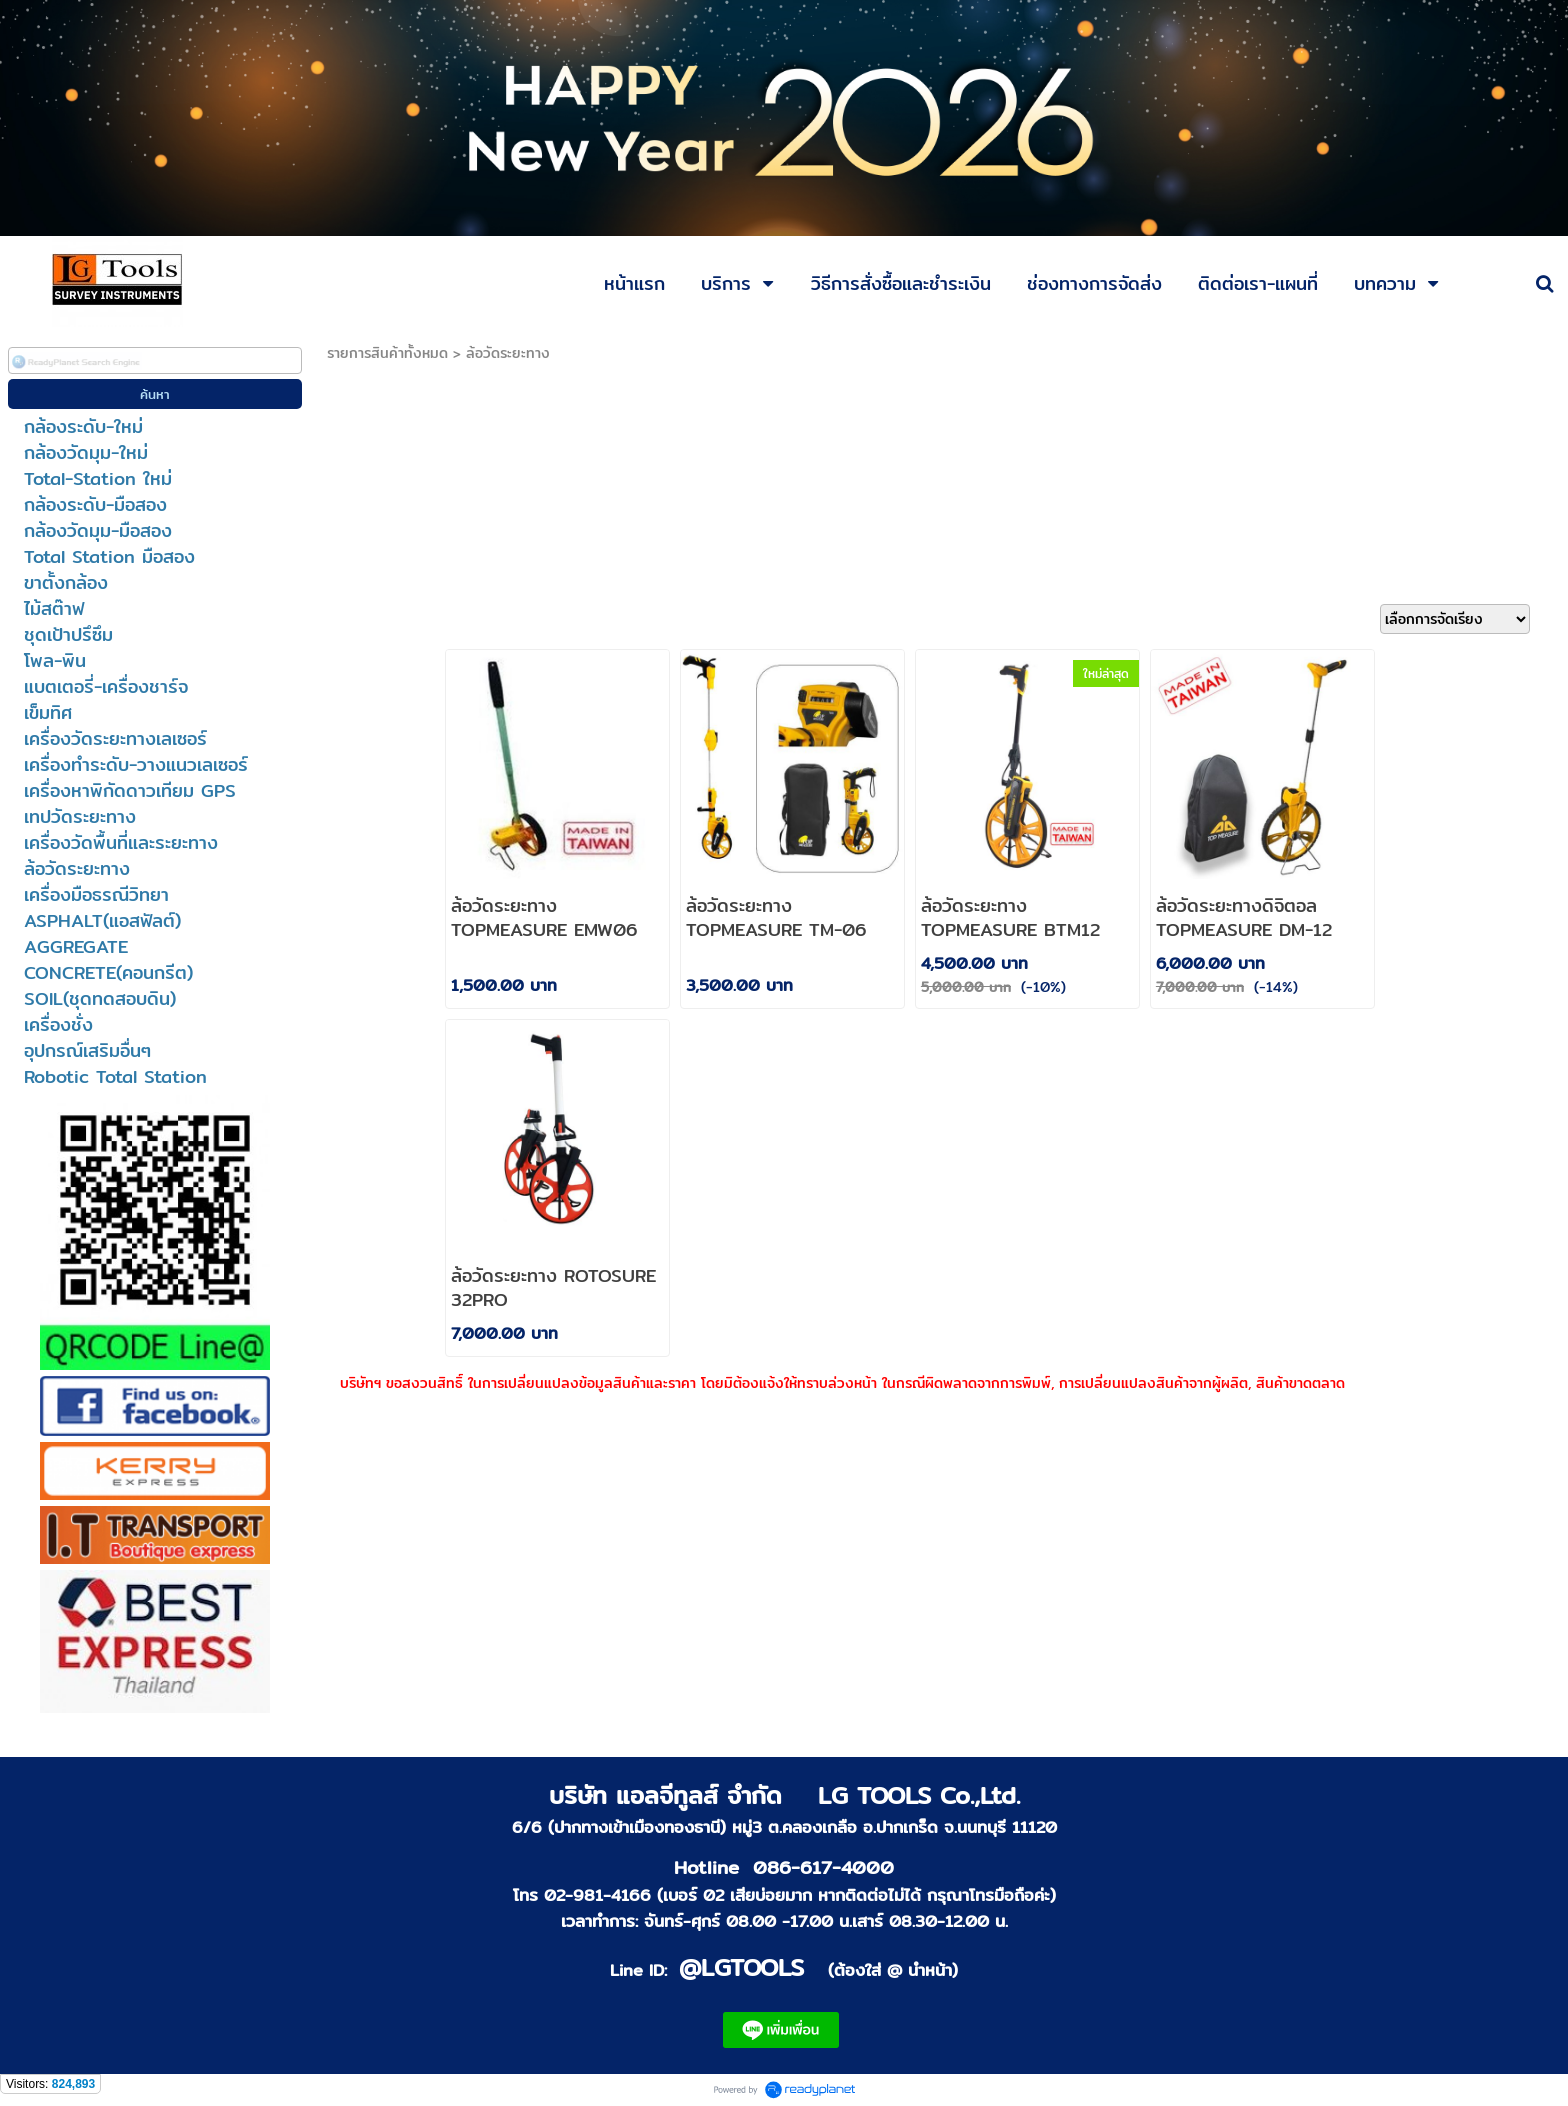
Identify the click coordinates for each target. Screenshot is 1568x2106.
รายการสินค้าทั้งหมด (387, 353)
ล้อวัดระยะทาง (508, 353)
